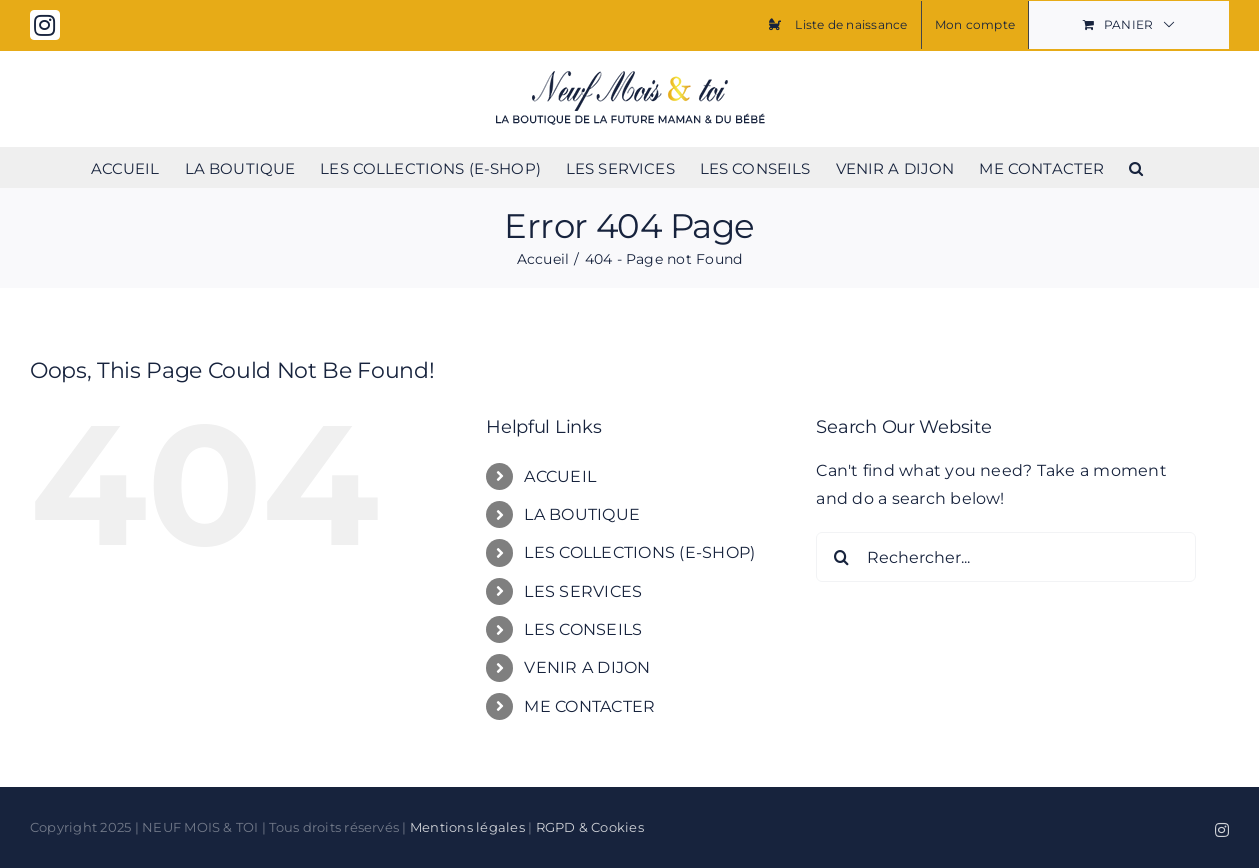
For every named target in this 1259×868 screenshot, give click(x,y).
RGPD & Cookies (590, 827)
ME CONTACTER (589, 706)
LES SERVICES (583, 591)
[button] (1136, 167)
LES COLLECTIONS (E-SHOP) (639, 552)
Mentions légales (467, 827)
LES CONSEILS (583, 629)
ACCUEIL (560, 476)
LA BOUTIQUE (582, 514)
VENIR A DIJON (587, 667)
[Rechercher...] (1006, 557)
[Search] (841, 557)
